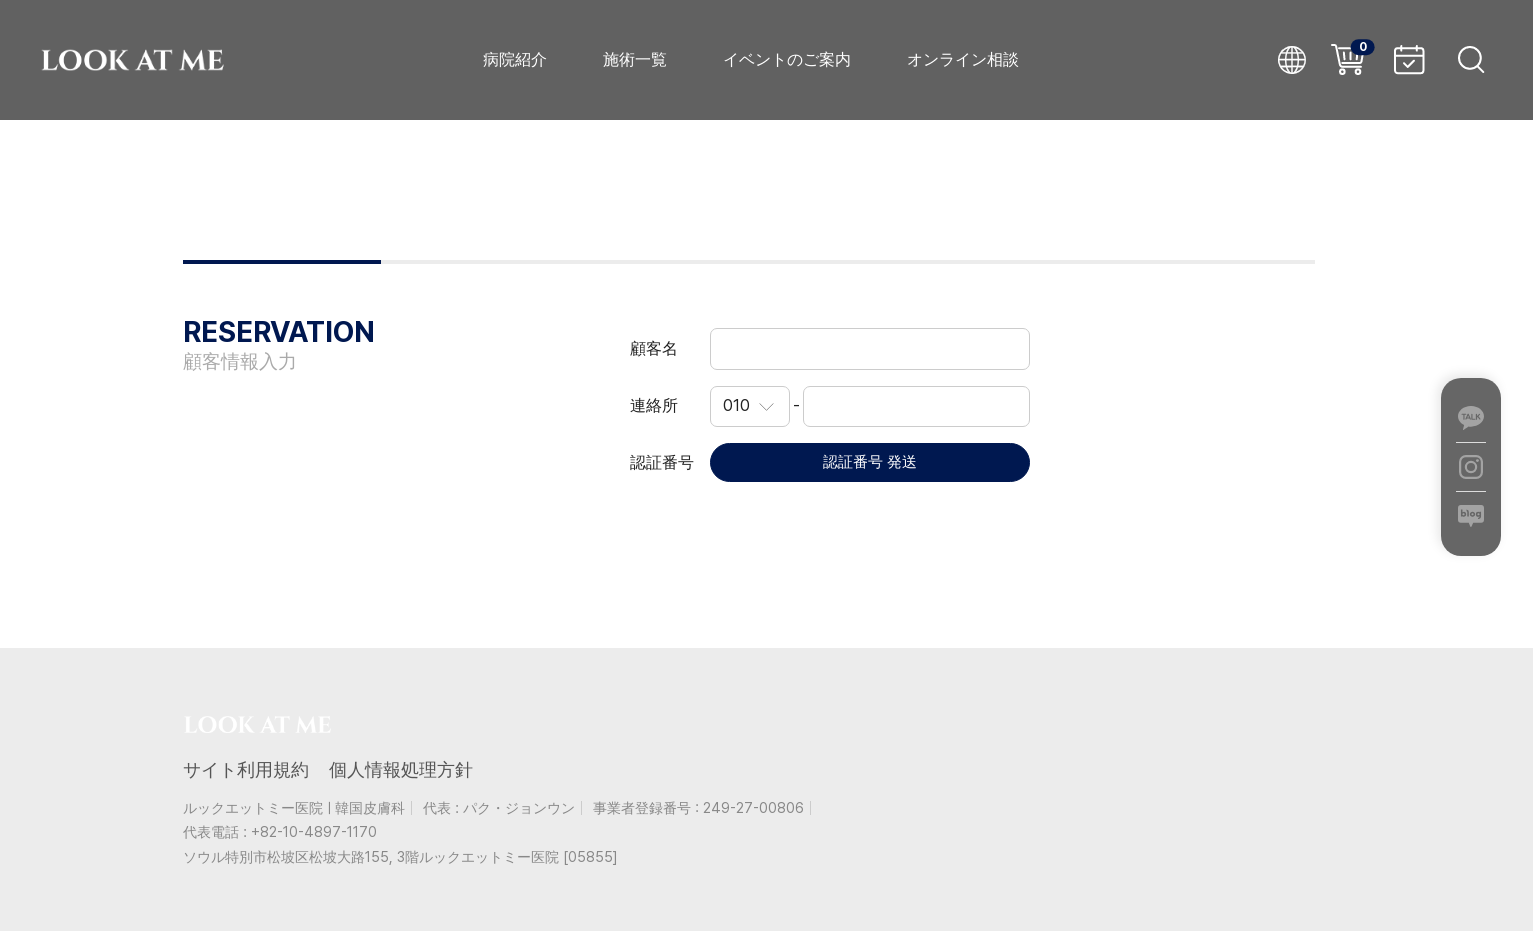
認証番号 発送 (870, 463)
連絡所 (654, 405)
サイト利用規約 (246, 771)
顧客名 (654, 348)
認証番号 (662, 463)
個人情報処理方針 (401, 771)
